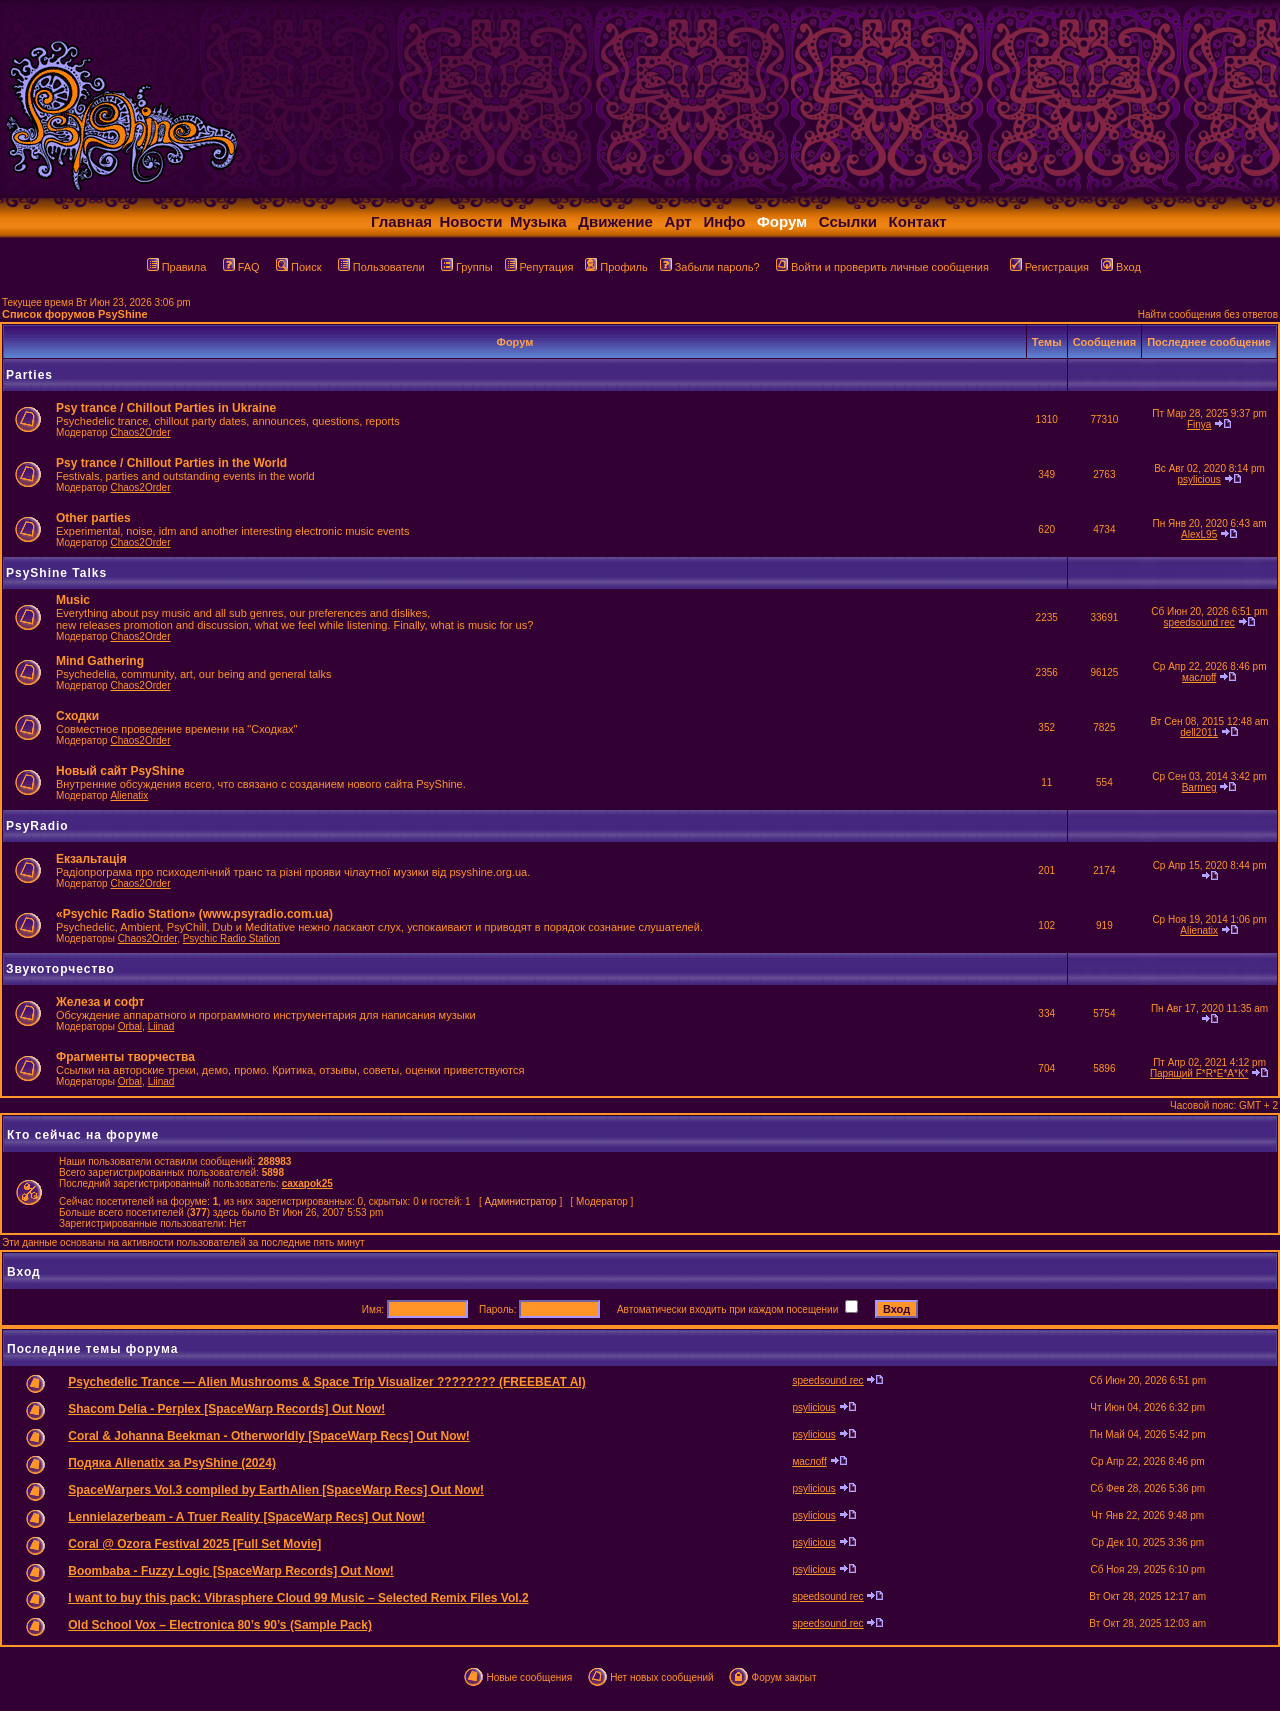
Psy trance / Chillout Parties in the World (171, 463)
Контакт (918, 221)
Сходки (77, 716)
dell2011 (1199, 732)
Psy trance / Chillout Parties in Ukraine (166, 408)
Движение (615, 221)
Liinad (161, 1026)
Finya (1199, 424)
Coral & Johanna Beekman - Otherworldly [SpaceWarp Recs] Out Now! (269, 1436)
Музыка (538, 221)
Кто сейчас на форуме (83, 1135)
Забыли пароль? (710, 267)
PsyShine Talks (56, 573)
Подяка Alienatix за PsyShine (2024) (172, 1463)
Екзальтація (91, 859)
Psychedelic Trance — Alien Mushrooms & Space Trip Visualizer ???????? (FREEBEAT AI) (326, 1382)
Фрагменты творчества (125, 1057)
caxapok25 (307, 1183)
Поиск (298, 267)
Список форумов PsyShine (75, 314)
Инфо (724, 221)
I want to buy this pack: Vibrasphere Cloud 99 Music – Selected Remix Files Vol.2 (298, 1598)
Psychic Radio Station (231, 938)
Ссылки (848, 221)
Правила (177, 267)
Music (73, 600)
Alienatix (129, 795)
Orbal (130, 1026)
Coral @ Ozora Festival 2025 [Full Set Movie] (194, 1544)
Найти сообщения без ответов (1208, 314)
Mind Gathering (100, 661)
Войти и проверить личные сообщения (882, 267)
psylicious (1198, 479)
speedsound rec (1199, 622)
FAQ (241, 267)
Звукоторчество (60, 969)
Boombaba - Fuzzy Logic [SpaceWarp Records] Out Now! (231, 1571)
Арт (678, 221)
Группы (467, 267)
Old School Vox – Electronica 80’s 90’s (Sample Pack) (220, 1625)
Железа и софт (100, 1002)
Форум (782, 221)
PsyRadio (37, 826)
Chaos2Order (140, 432)
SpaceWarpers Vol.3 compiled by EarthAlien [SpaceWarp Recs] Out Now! (276, 1490)
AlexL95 (1199, 534)
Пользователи (381, 267)
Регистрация (1049, 267)
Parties (29, 375)
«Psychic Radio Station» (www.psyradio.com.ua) (194, 914)
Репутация (539, 267)
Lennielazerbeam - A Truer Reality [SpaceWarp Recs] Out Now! (246, 1517)
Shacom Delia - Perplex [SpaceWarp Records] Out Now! (226, 1409)
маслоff (1199, 677)
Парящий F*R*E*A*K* (1199, 1073)
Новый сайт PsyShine (120, 771)
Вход (1121, 267)
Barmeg (1199, 787)
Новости (471, 221)
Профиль (616, 267)
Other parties (93, 518)
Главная (401, 221)
